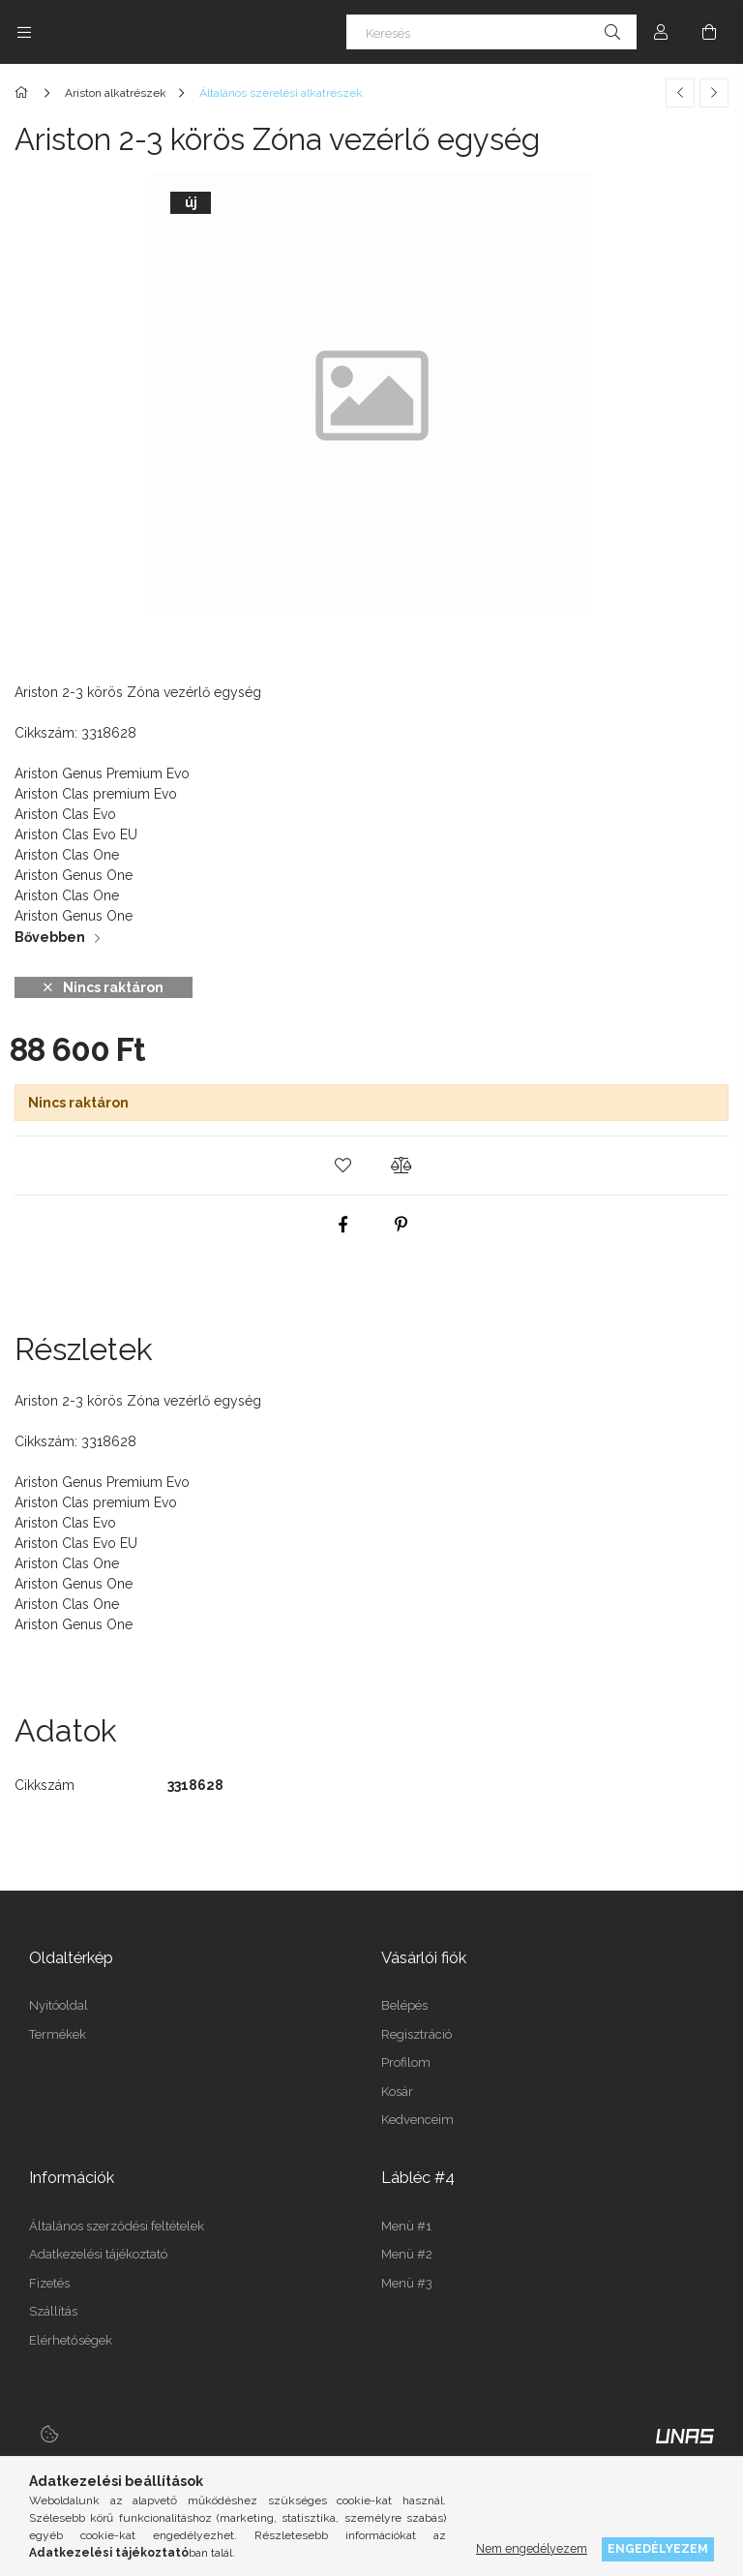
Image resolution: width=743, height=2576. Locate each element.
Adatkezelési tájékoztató (98, 2254)
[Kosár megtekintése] (709, 32)
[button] (342, 1165)
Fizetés (49, 2283)
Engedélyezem (658, 2548)
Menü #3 (406, 2283)
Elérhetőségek (70, 2340)
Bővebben (50, 937)
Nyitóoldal (58, 2005)
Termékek (57, 2034)
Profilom (406, 2062)
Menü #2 (406, 2254)
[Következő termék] (713, 92)
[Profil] (661, 32)
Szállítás (53, 2311)
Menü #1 (406, 2226)
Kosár (397, 2091)
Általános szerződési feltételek (116, 2226)
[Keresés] (491, 32)
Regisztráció (416, 2034)
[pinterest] (400, 1224)
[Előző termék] (680, 92)
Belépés (404, 2005)
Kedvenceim (417, 2119)
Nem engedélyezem (531, 2548)
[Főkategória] (25, 93)
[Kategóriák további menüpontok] (24, 32)
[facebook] (342, 1224)
